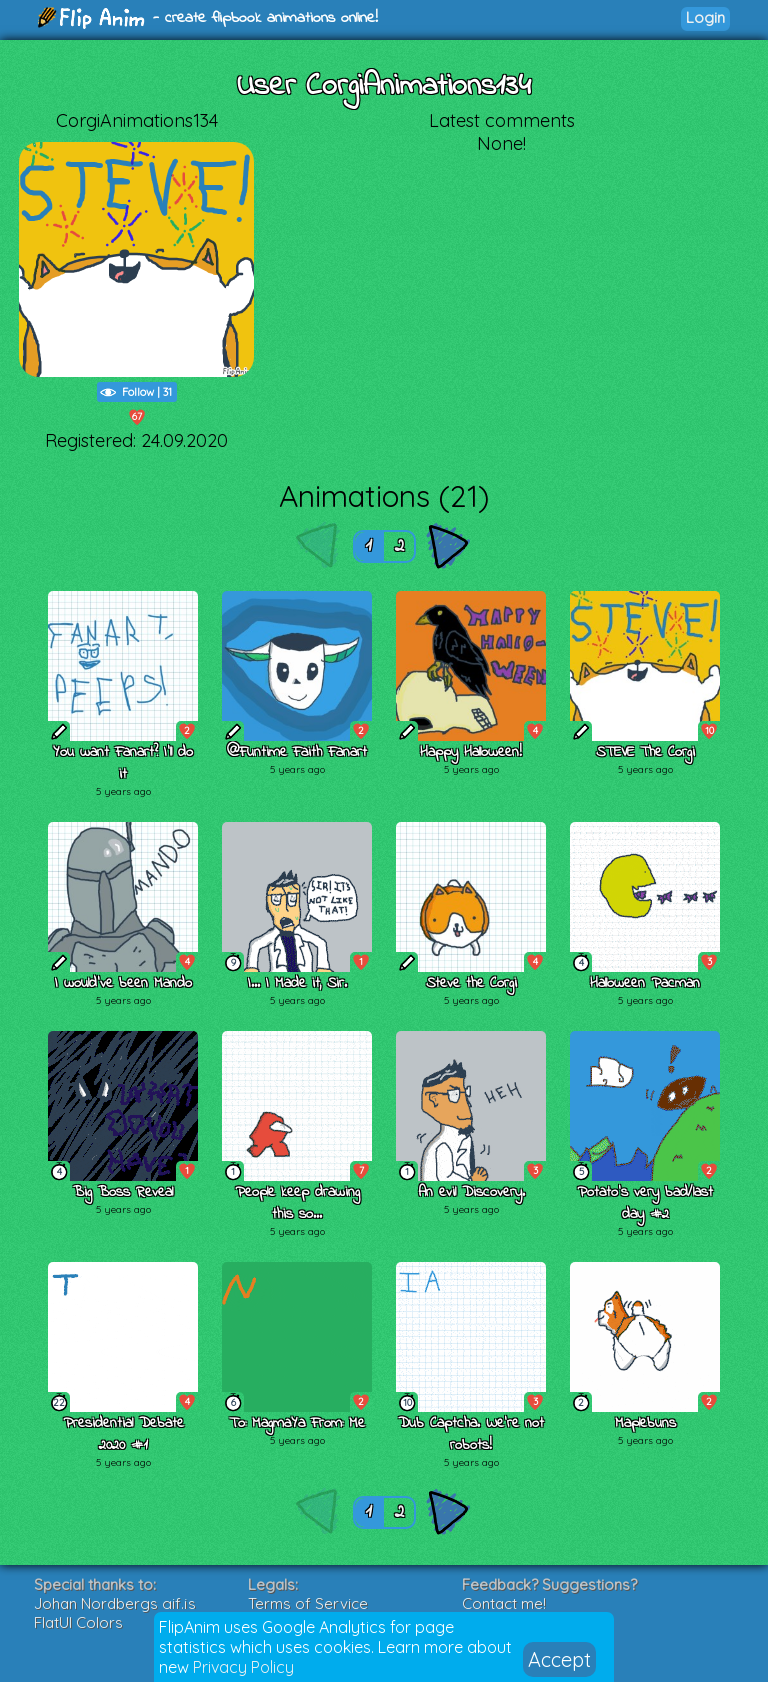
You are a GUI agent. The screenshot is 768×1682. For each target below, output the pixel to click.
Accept (559, 1659)
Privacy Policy (243, 1667)
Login (705, 17)
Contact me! (504, 1603)
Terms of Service (308, 1603)
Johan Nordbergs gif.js (115, 1603)
